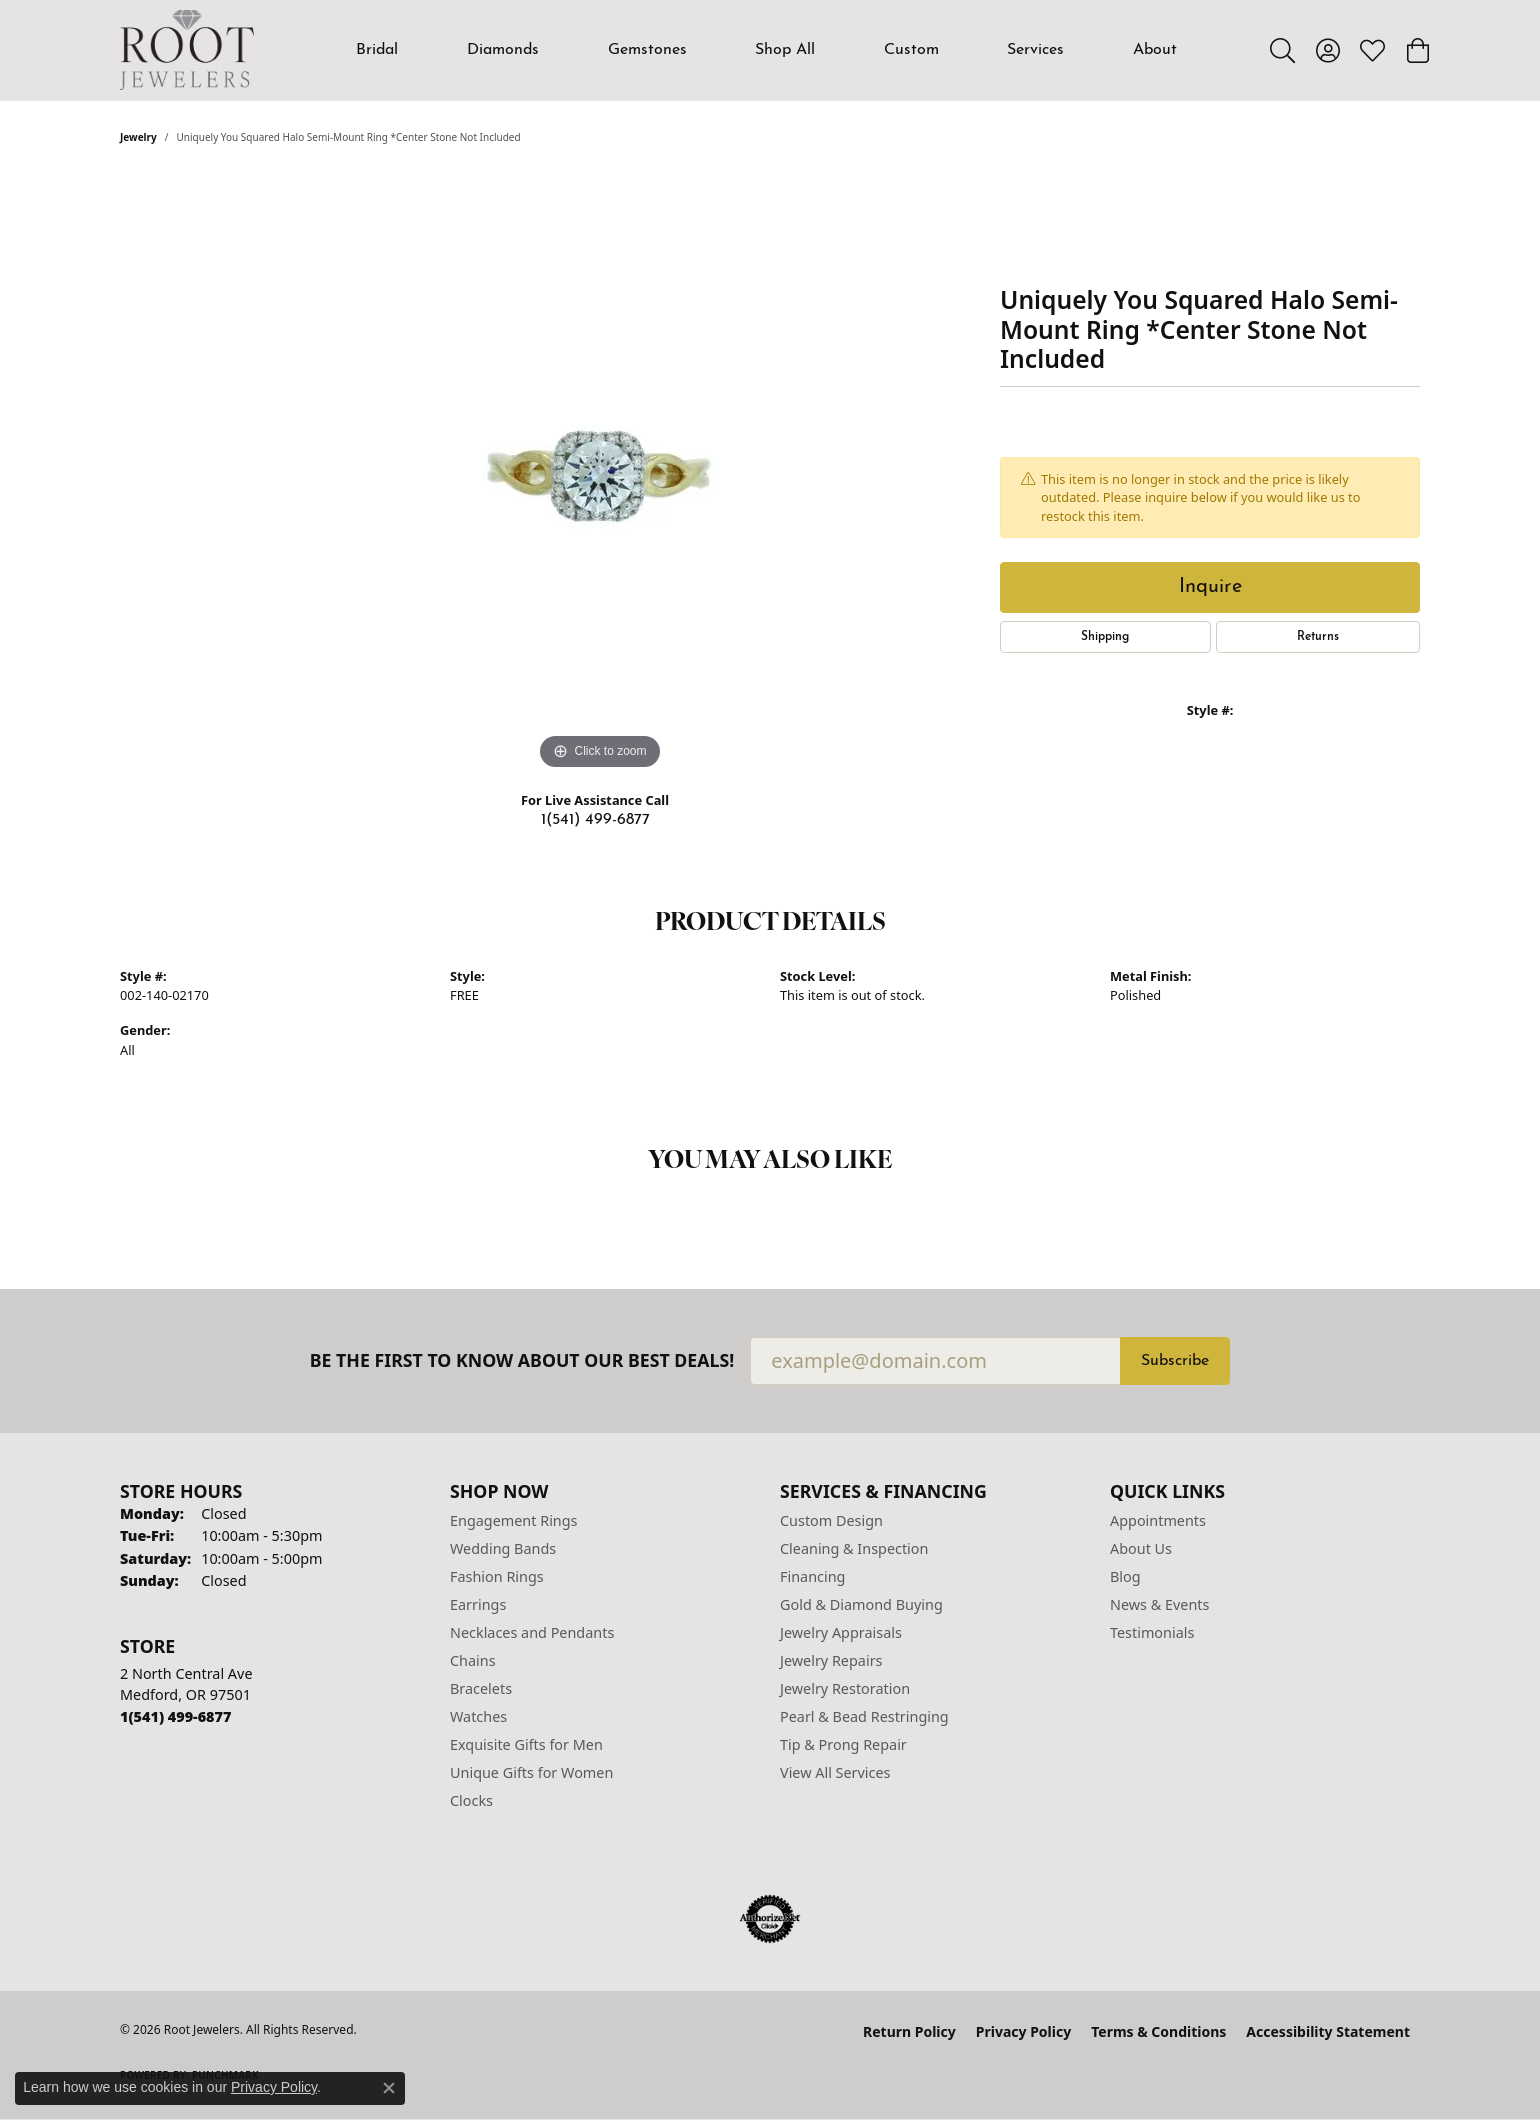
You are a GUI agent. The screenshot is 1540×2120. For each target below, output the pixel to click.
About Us (1141, 1548)
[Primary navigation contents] (767, 50)
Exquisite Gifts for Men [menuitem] (526, 1744)
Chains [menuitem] (473, 1660)
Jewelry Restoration (845, 1688)
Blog (1125, 1576)
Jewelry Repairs (831, 1660)
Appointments (1158, 1520)
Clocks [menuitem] (471, 1800)
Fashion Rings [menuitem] (497, 1576)
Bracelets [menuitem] (481, 1688)
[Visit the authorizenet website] (770, 1919)
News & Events (1159, 1604)
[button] (1282, 50)
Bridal (377, 50)
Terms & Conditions (1158, 2031)
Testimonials (1152, 1632)
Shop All (785, 50)
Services (1035, 50)
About (1155, 50)
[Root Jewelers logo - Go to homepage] (187, 50)
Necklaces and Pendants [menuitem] (532, 1632)
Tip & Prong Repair (843, 1744)
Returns (1318, 637)
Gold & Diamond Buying (861, 1604)
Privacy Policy (1023, 2031)
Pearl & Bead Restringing (864, 1716)
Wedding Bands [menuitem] (503, 1548)
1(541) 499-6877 (595, 820)
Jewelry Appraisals (841, 1632)
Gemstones (647, 50)
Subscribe (1175, 1361)
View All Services (835, 1772)
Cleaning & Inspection (854, 1548)
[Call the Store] (175, 1716)
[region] (600, 475)
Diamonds (503, 50)
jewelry (138, 137)
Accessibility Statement (1328, 2031)
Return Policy (909, 2031)
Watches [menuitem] (478, 1716)
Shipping (1105, 637)
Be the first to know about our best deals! (522, 1360)
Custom (911, 50)
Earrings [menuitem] (478, 1604)
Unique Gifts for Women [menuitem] (531, 1772)
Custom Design (831, 1520)
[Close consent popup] (389, 2088)
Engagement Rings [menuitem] (514, 1520)
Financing (812, 1576)
